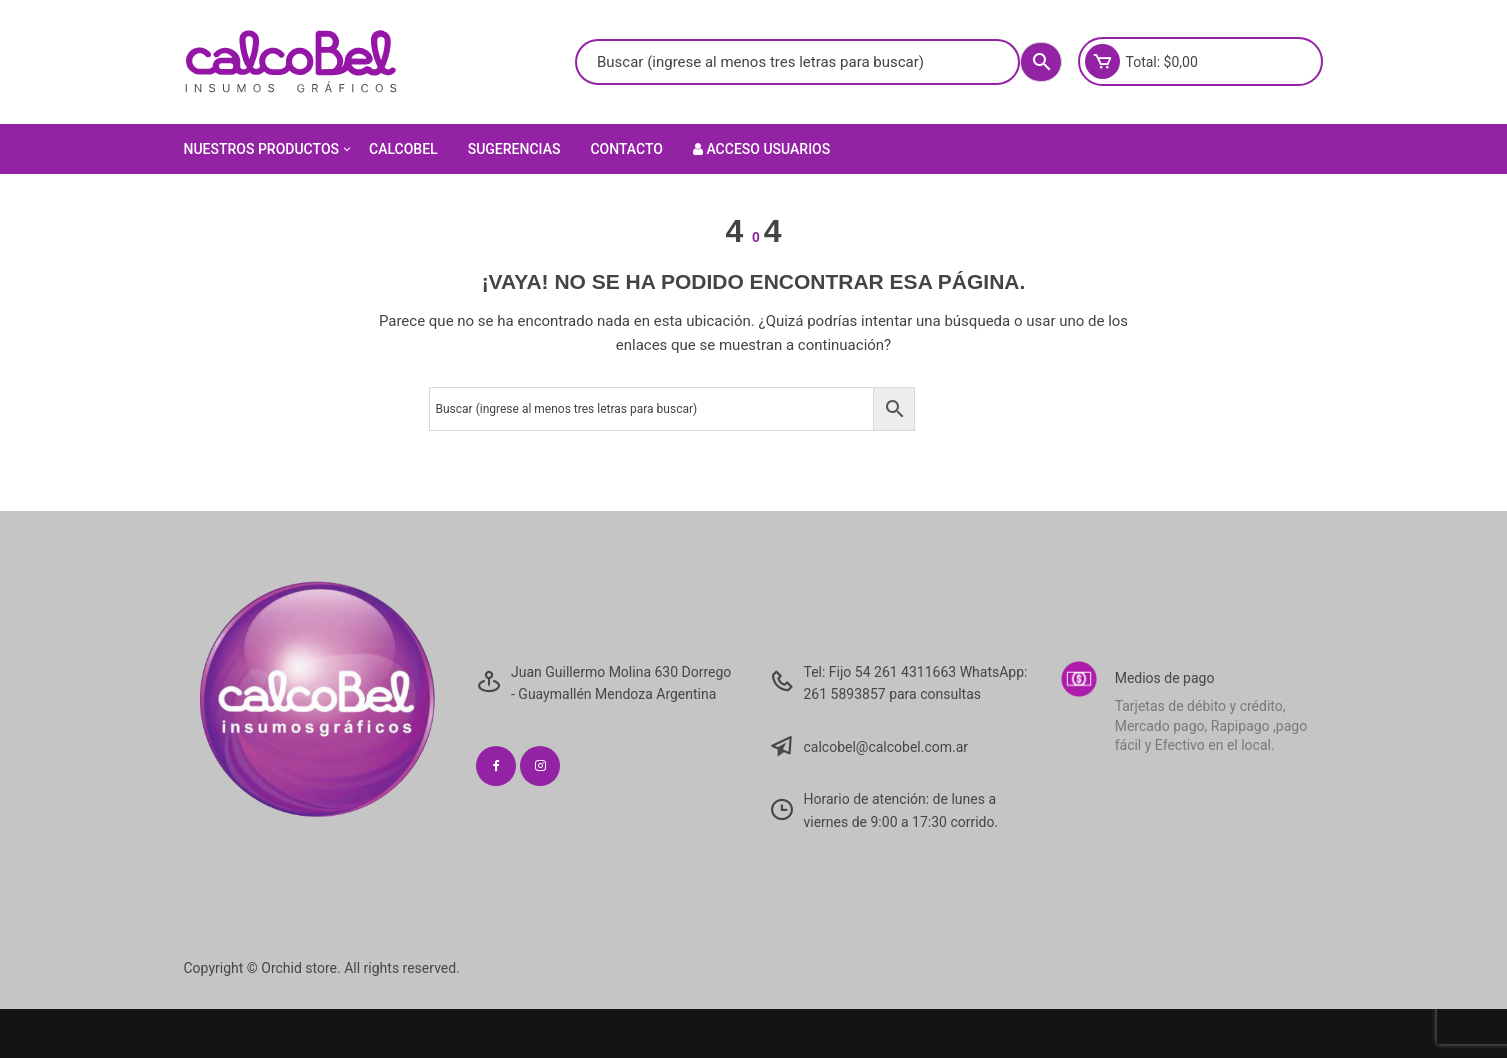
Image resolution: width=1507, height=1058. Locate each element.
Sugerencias (514, 149)
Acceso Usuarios (761, 149)
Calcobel (403, 149)
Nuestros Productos (269, 149)
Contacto (626, 149)
